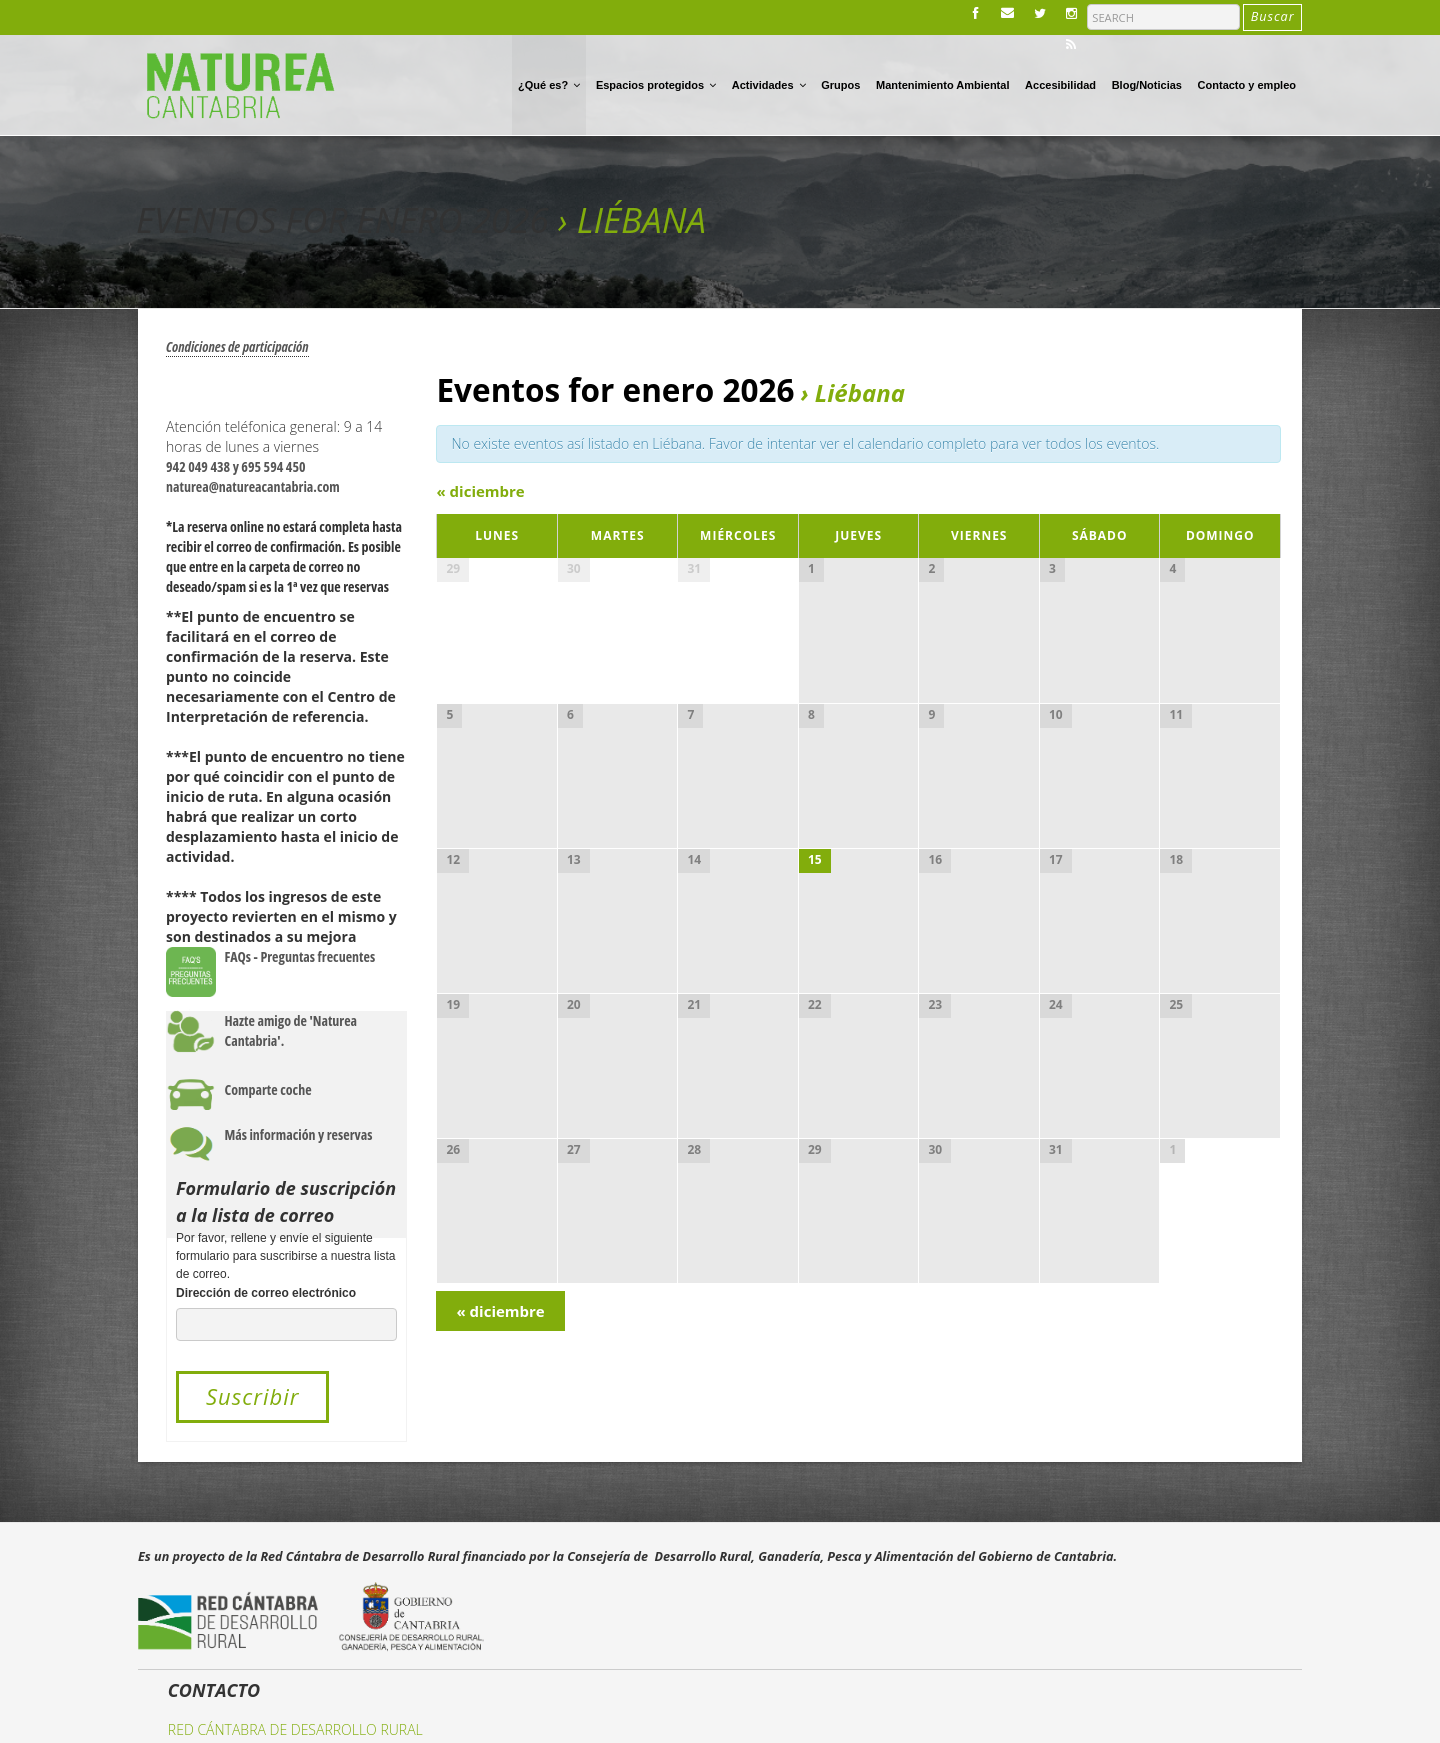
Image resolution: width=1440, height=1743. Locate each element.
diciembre (480, 491)
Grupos (840, 85)
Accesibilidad (1060, 85)
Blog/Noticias (1147, 85)
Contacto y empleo (1247, 85)
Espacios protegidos (656, 84)
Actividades (769, 84)
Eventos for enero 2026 (342, 219)
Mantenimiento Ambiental (942, 85)
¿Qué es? (549, 84)
